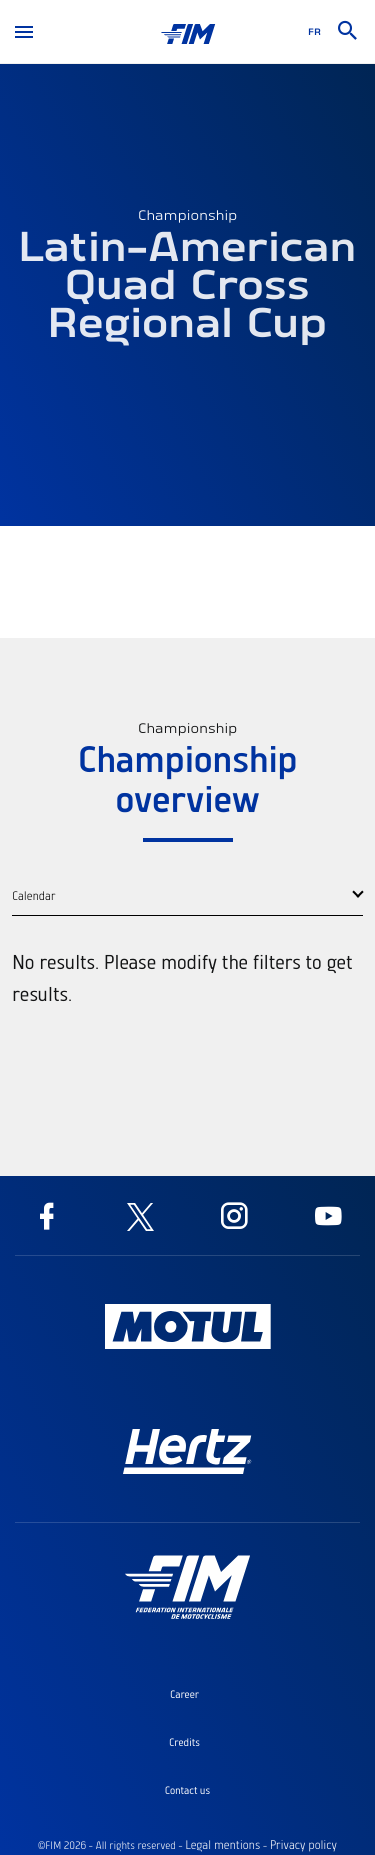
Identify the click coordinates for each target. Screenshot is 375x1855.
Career (184, 1694)
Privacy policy (303, 1845)
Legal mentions (222, 1845)
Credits (184, 1742)
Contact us (187, 1790)
